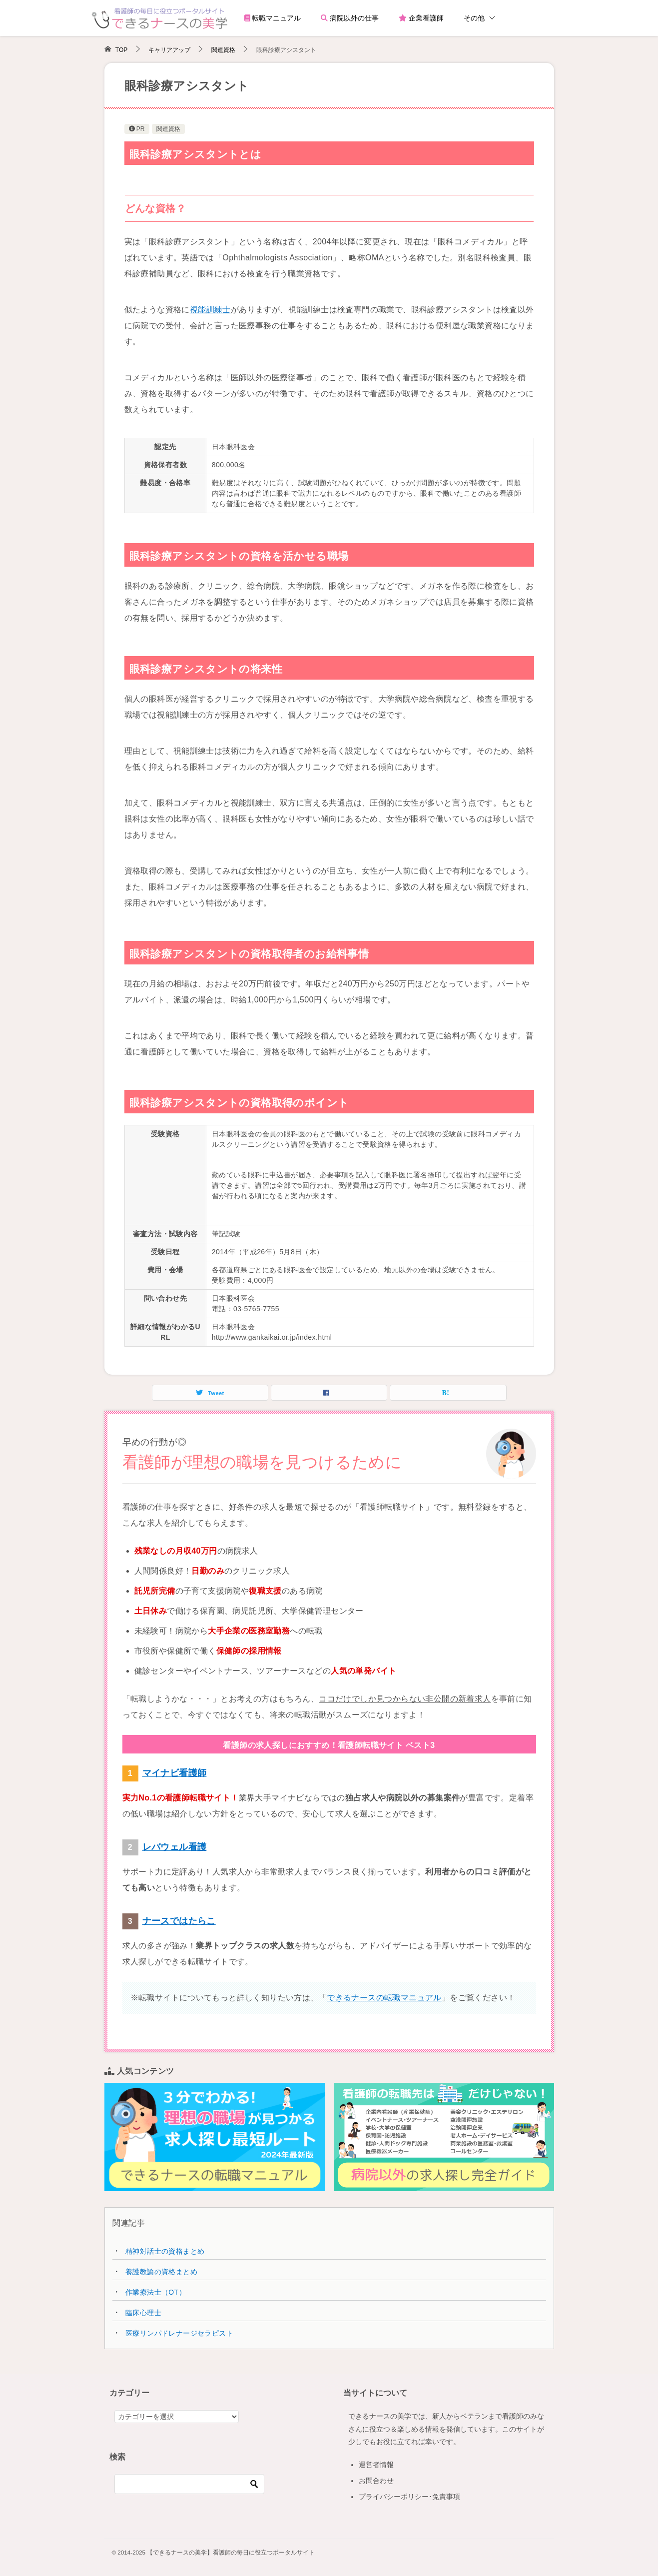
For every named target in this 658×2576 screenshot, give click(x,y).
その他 (474, 18)
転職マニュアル (272, 18)
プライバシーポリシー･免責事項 (409, 2497)
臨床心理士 (143, 2313)
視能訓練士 (210, 309)
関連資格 (168, 128)
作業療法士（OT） (155, 2292)
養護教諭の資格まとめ (161, 2272)
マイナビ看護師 (174, 1773)
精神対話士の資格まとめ (164, 2251)
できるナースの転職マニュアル (384, 1997)
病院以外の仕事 (350, 18)
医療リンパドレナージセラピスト (179, 2333)
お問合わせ (376, 2481)
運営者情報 (376, 2465)
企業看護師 (421, 18)
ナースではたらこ (179, 1921)
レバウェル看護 (174, 1847)
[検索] (189, 2484)
